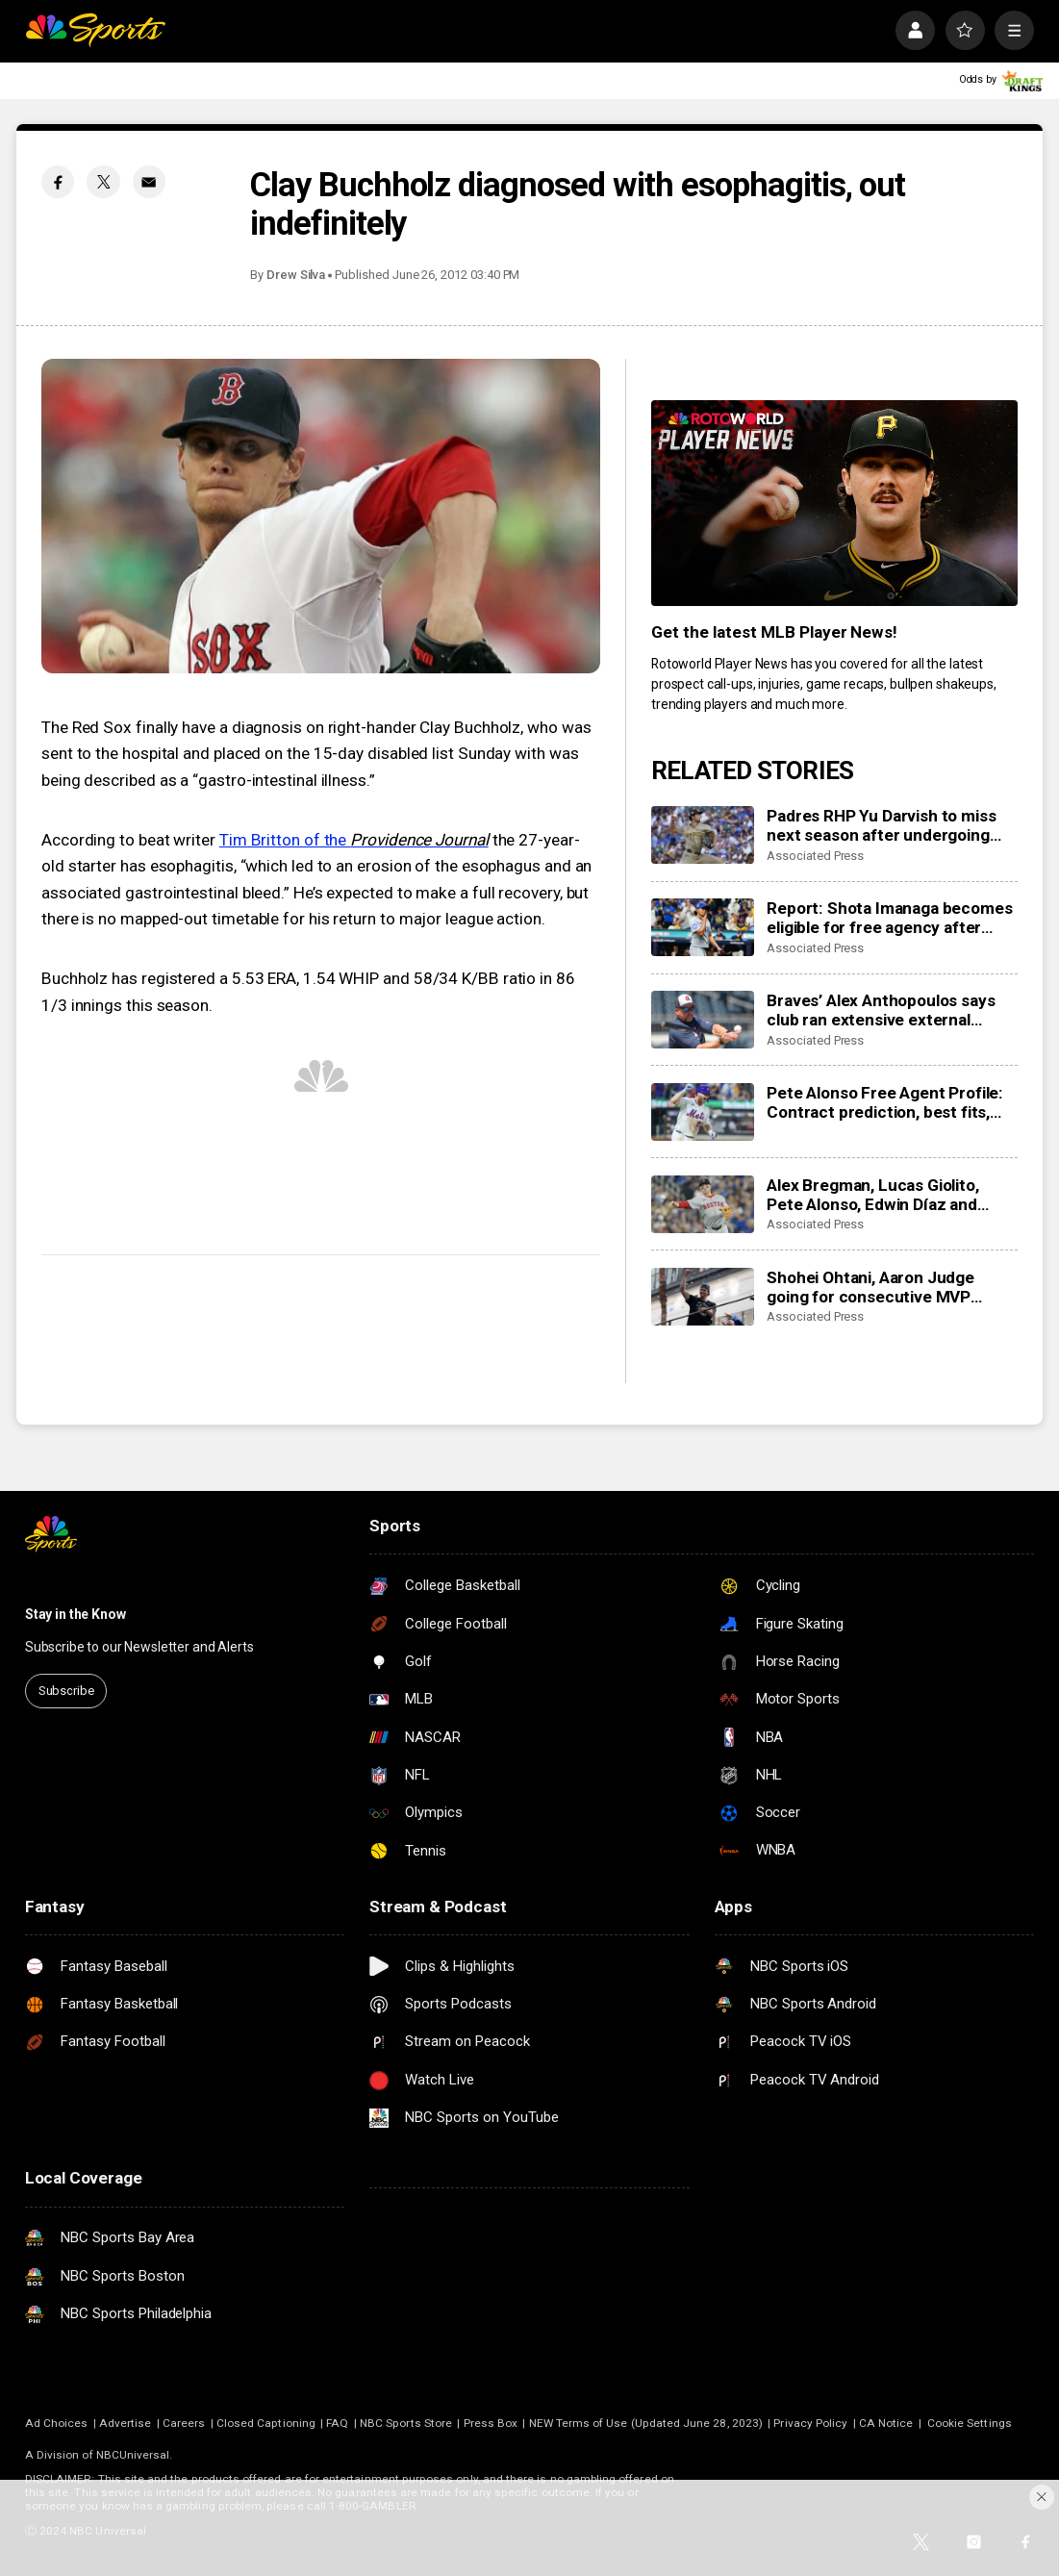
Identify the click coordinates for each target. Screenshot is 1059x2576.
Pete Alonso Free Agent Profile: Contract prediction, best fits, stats (885, 1102)
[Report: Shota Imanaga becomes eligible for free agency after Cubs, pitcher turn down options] (703, 927)
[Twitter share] (103, 181)
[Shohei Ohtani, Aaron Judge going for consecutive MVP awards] (703, 1297)
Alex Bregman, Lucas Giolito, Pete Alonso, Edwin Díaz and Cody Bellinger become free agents (872, 1194)
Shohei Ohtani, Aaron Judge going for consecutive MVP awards (870, 1287)
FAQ (337, 2423)
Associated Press (815, 855)
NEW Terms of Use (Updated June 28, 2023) (646, 2423)
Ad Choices (56, 2423)
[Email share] (149, 181)
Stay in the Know (75, 1614)
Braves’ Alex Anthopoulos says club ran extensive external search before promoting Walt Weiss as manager (881, 1010)
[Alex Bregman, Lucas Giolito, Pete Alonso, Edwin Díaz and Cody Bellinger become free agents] (703, 1204)
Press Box (491, 2423)
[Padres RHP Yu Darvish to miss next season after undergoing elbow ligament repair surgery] (703, 835)
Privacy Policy (810, 2423)
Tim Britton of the (354, 839)
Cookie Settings (969, 2423)
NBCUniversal (133, 2455)
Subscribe (66, 1690)
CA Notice (886, 2423)
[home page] (95, 30)
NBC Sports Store (406, 2423)
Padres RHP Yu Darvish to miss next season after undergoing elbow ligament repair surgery (881, 825)
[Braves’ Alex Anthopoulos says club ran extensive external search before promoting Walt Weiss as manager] (703, 1020)
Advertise (125, 2423)
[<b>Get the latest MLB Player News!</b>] (834, 503)
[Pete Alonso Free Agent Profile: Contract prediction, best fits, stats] (703, 1112)
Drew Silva (295, 274)
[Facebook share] (57, 181)
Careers (184, 2423)
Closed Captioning (265, 2423)
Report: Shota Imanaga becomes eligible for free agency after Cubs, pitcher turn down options (889, 917)
